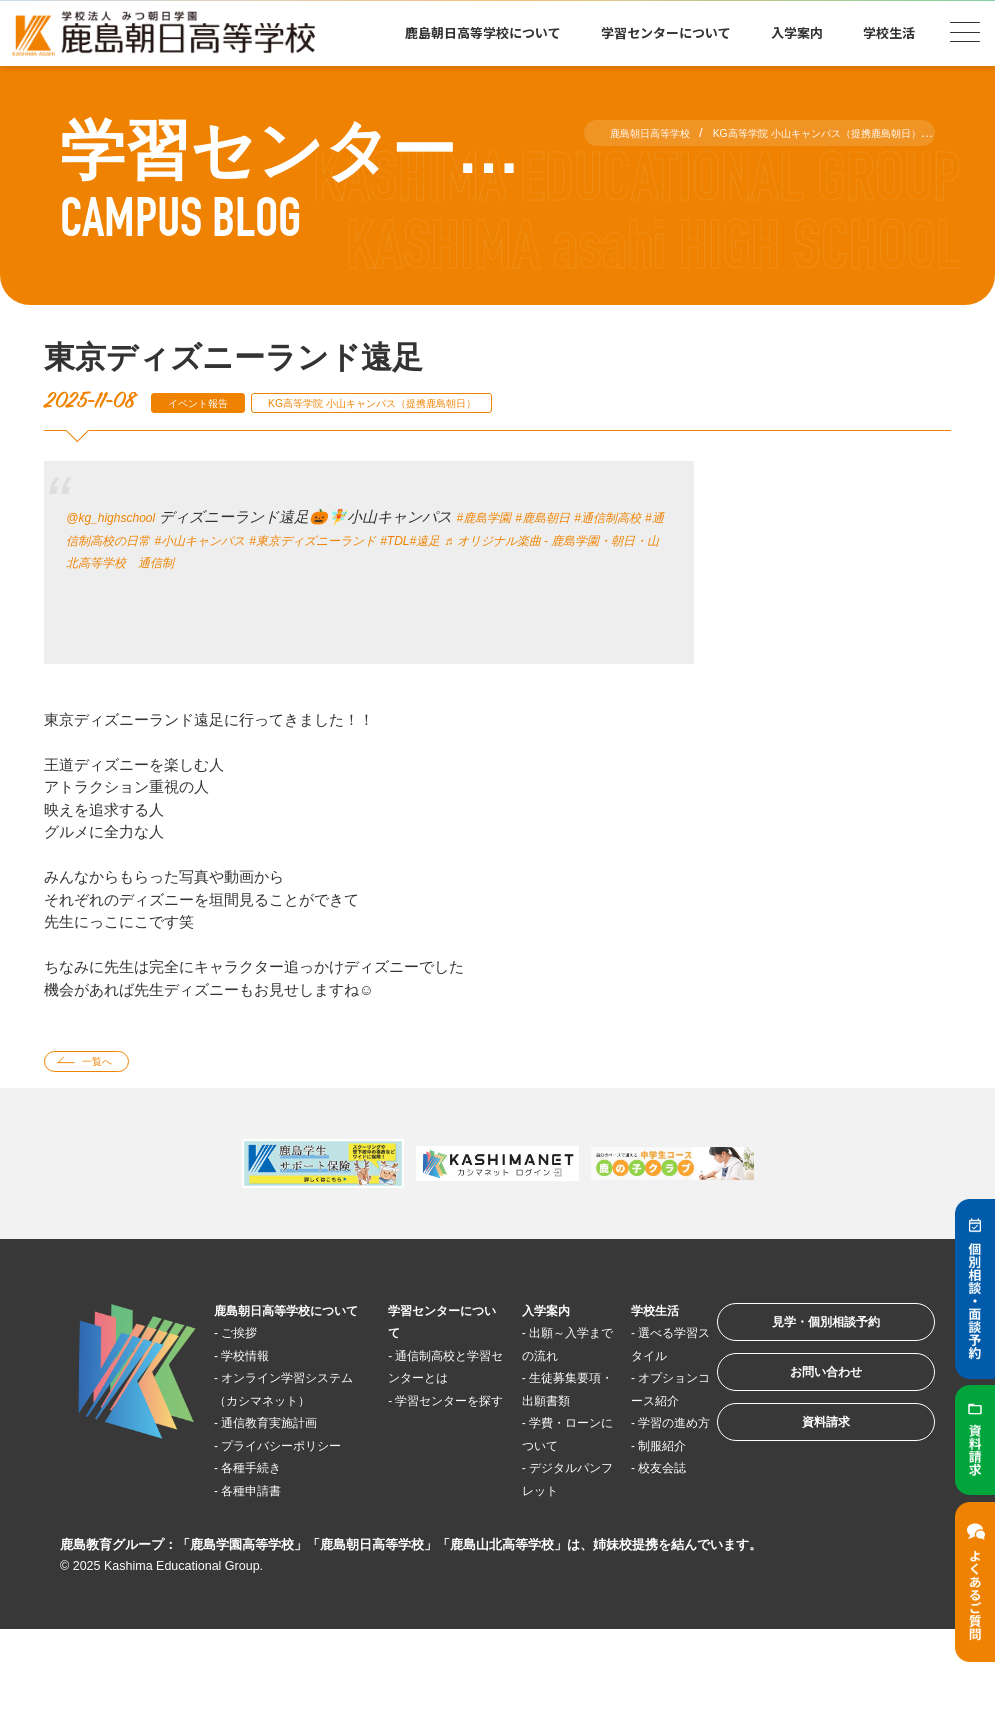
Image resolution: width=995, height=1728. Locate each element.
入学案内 (797, 32)
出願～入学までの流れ (528, 1363)
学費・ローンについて (528, 1498)
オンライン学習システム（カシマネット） (287, 1430)
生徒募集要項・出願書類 (528, 1430)
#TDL (546, 539)
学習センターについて (666, 32)
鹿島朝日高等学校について (483, 32)
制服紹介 (627, 1520)
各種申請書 (266, 1565)
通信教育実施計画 (289, 1475)
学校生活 (889, 32)
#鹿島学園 (513, 516)
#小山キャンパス (304, 539)
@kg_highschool (121, 516)
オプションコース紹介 (622, 1430)
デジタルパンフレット (528, 1565)
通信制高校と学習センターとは (422, 1385)
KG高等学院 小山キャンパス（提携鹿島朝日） (432, 402)
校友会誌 (627, 1542)
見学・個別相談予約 (799, 1338)
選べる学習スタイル (622, 1363)
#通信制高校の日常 (179, 539)
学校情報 (259, 1385)
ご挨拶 (251, 1362)
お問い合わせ (799, 1400)
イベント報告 (211, 402)
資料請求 (799, 1462)
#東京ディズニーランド (444, 539)
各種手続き (266, 1542)
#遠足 (584, 539)
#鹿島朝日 (585, 516)
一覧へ (110, 1064)
